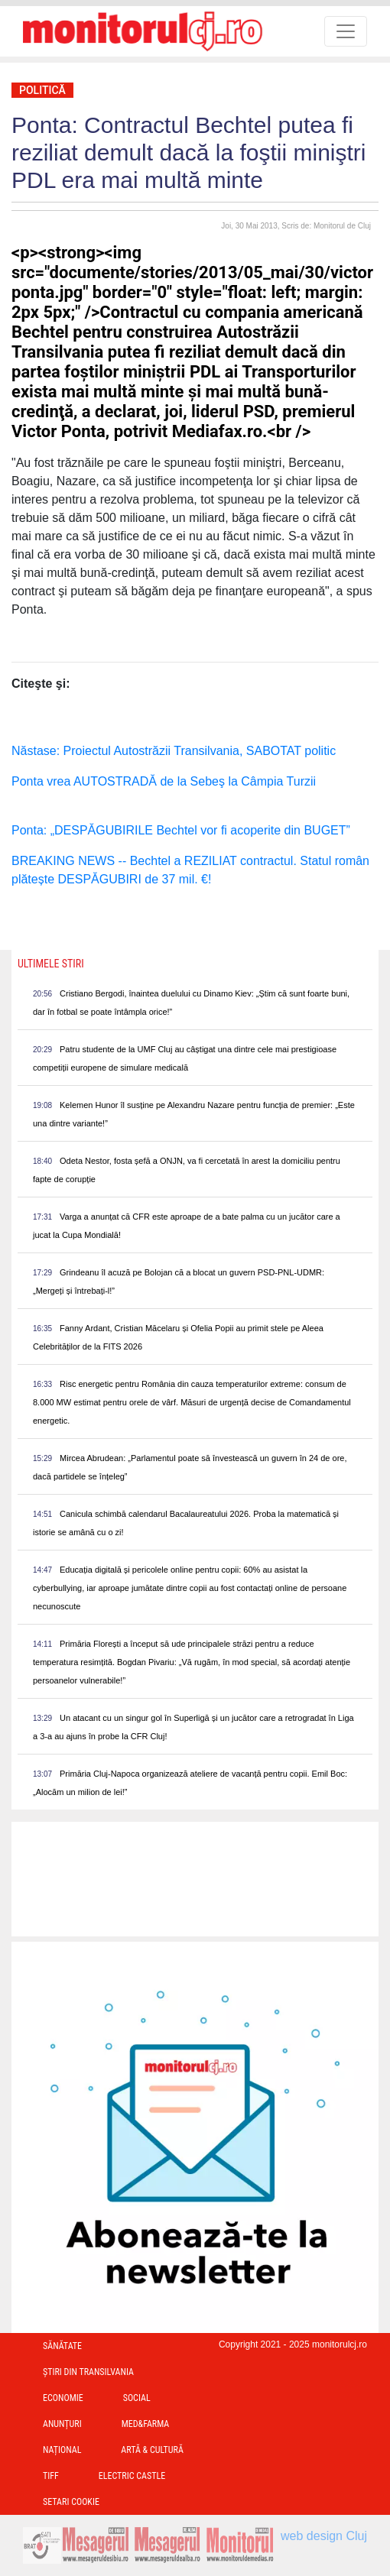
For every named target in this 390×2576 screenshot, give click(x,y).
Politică (42, 90)
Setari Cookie (71, 2502)
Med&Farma (146, 2424)
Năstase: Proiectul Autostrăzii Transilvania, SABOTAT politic (173, 750)
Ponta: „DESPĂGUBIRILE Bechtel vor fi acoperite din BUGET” (180, 830)
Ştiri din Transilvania (88, 2372)
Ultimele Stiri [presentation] (51, 963)
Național (62, 2450)
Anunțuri (62, 2424)
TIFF (51, 2476)
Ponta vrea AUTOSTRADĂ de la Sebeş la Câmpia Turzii (163, 781)
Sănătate (62, 2346)
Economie (63, 2398)
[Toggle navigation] (345, 31)
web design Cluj (324, 2535)
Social (137, 2398)
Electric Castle (132, 2476)
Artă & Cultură (152, 2450)
